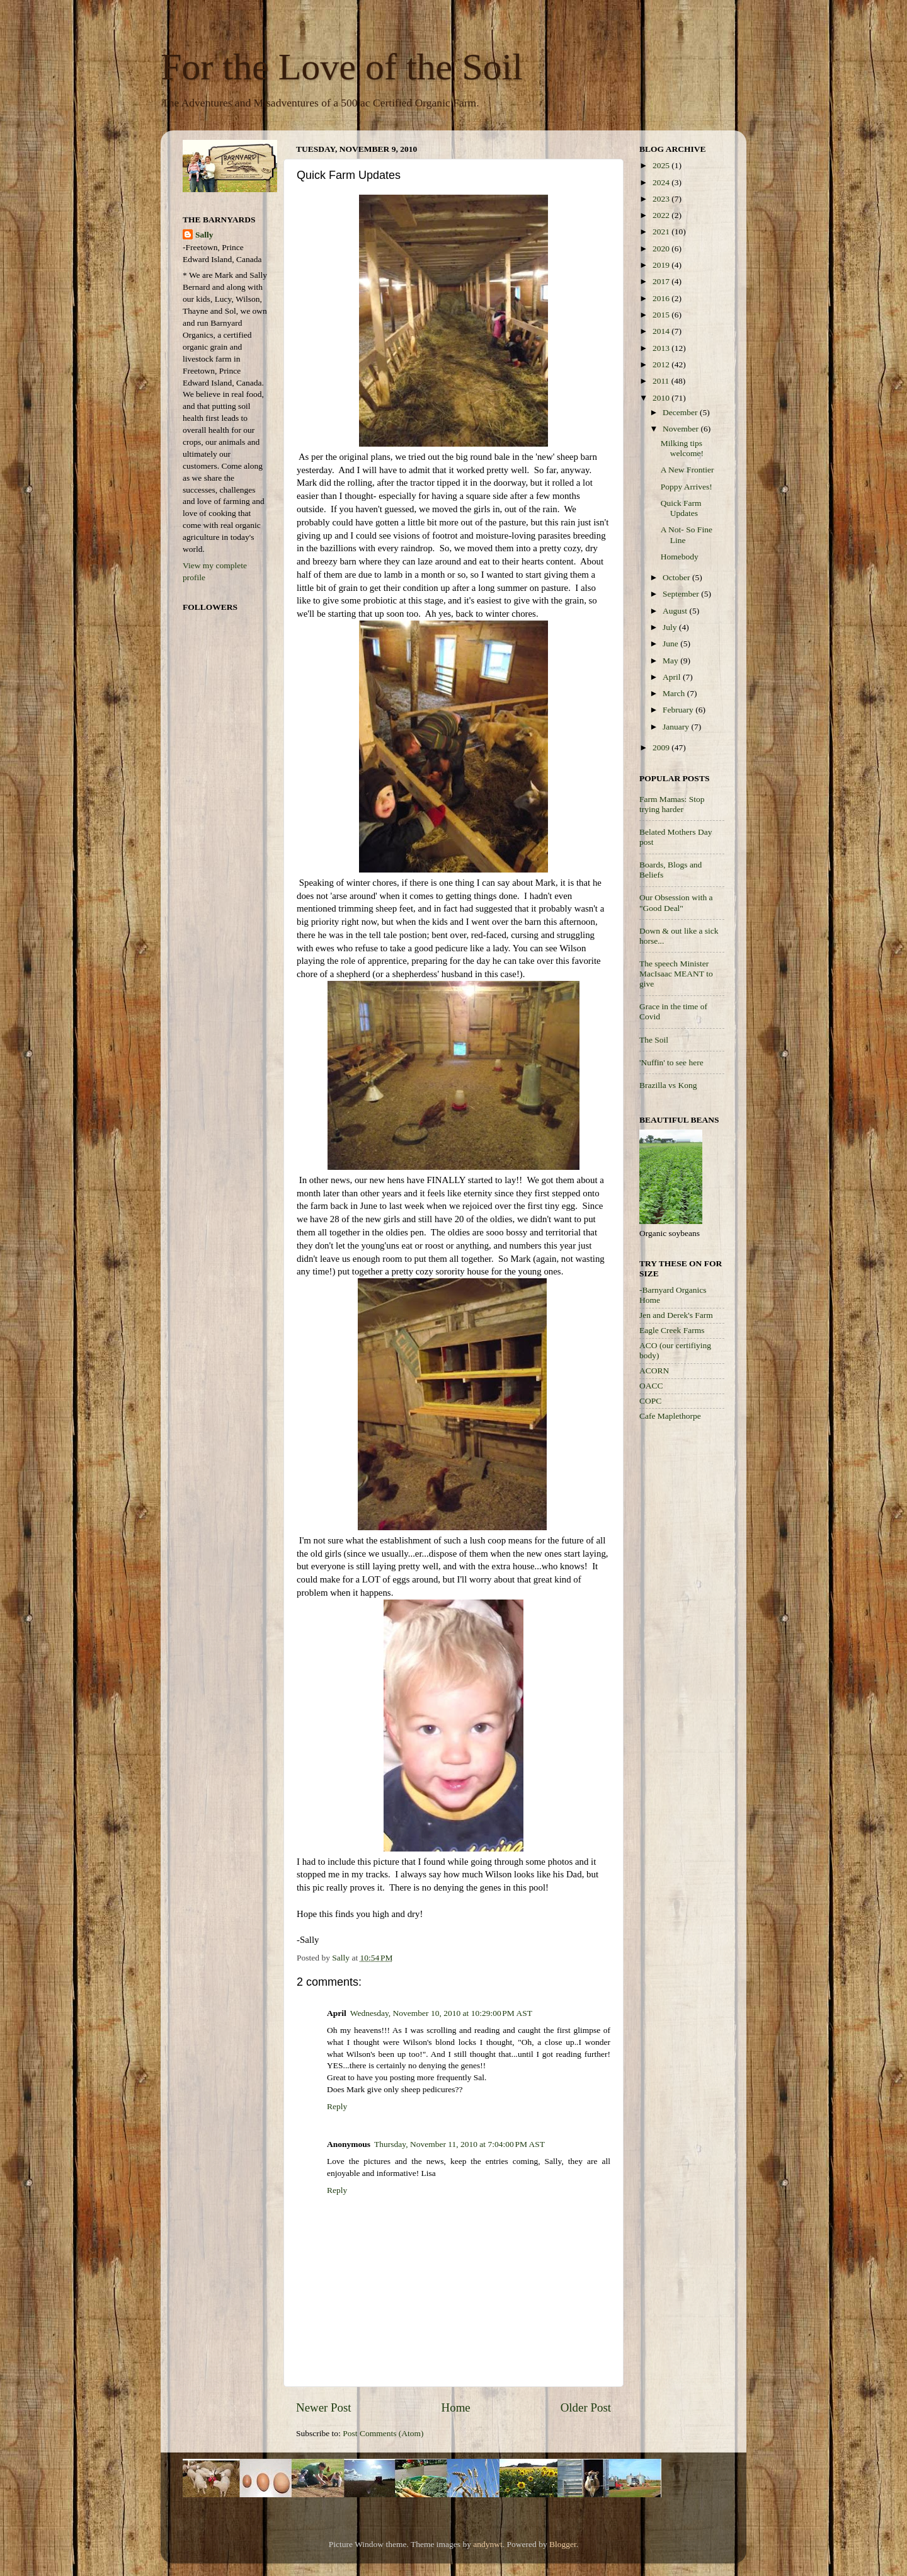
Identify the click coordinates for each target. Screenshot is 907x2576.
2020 (662, 248)
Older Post (586, 2407)
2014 (662, 331)
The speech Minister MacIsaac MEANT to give (676, 973)
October (677, 577)
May (671, 660)
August (676, 610)
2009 (662, 747)
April (673, 677)
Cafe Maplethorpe (670, 1416)
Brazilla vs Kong (668, 1085)
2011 (662, 381)
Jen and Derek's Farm (676, 1315)
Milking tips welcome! (682, 448)
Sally (204, 234)
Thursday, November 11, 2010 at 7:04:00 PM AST (459, 2144)
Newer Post (323, 2407)
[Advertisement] (689, 1631)
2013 (662, 348)
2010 (662, 398)
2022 (662, 215)
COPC (650, 1400)
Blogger (562, 2544)
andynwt (488, 2544)
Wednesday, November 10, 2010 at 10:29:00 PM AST (441, 2013)
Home (456, 2407)
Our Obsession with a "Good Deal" (676, 902)
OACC (651, 1385)
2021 (662, 231)
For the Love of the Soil (342, 67)
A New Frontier (687, 469)
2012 (662, 364)
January (677, 726)
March (675, 693)
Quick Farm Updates (681, 508)
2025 (662, 165)
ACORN (654, 1370)
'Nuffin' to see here (671, 1062)
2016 (662, 298)
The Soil (653, 1040)
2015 (662, 314)
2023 (662, 198)
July (671, 627)
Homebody (680, 556)
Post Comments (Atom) (383, 2433)
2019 (662, 265)
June (671, 643)
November (681, 428)
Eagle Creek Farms (671, 1330)
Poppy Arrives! (686, 486)
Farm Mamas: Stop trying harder (672, 804)
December (681, 412)
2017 (662, 281)
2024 (662, 182)
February (679, 709)
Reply (337, 2106)
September (682, 593)
